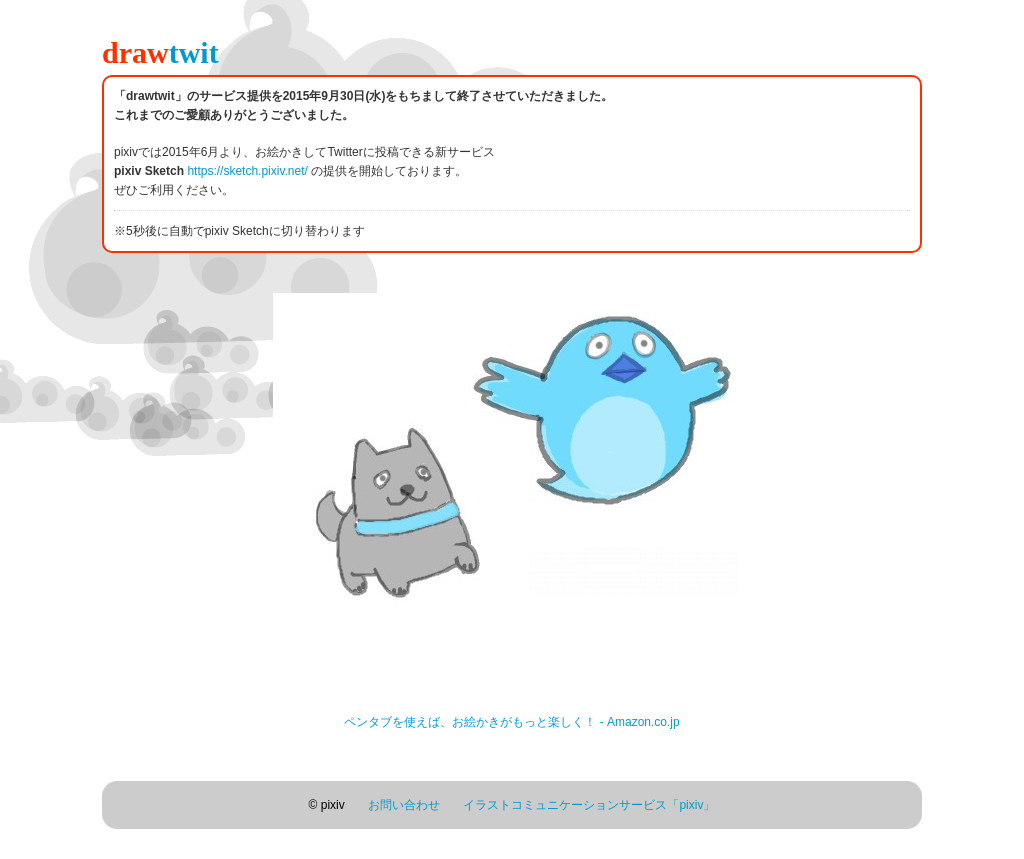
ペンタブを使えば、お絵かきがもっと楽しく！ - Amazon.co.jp (511, 722)
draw (160, 52)
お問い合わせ (404, 805)
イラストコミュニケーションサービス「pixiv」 (589, 805)
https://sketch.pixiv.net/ (247, 171)
